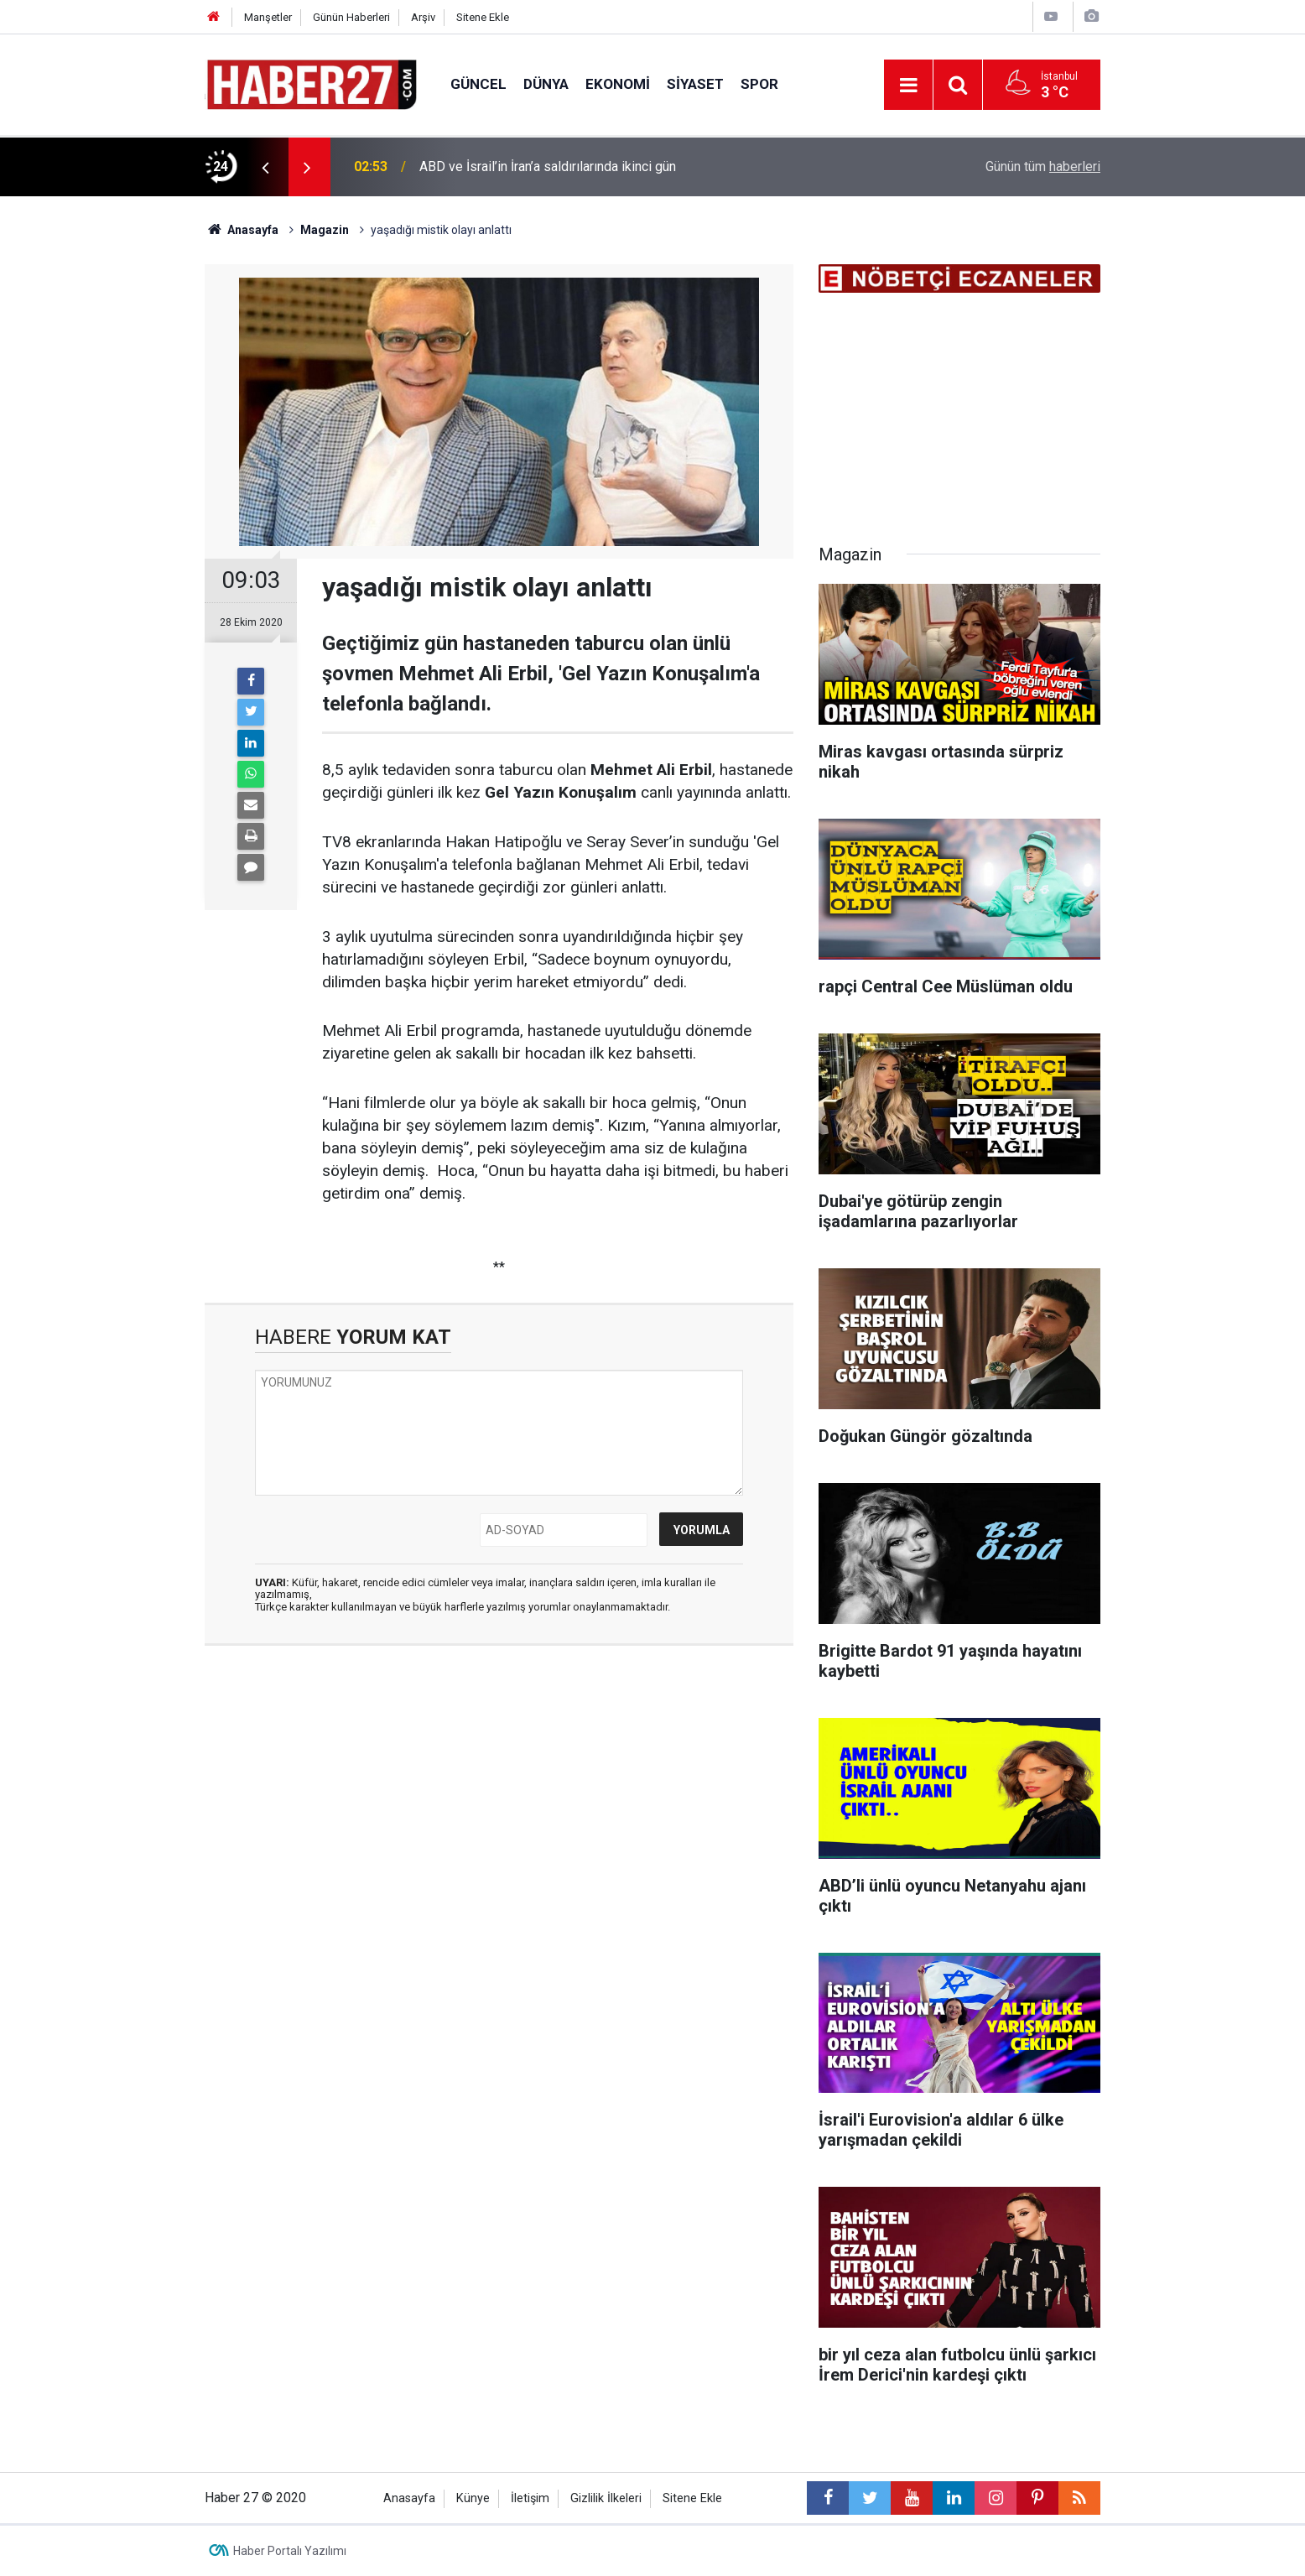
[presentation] (265, 167)
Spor (759, 83)
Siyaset (695, 83)
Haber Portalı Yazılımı (289, 2551)
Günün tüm (1042, 166)
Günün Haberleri (351, 17)
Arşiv (423, 17)
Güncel (478, 83)
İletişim (530, 2498)
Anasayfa (409, 2498)
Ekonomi (617, 83)
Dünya (546, 83)
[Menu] (908, 85)
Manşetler (268, 17)
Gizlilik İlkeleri (606, 2498)
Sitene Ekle (482, 17)
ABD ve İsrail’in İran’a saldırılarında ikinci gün (547, 166)
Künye (473, 2498)
